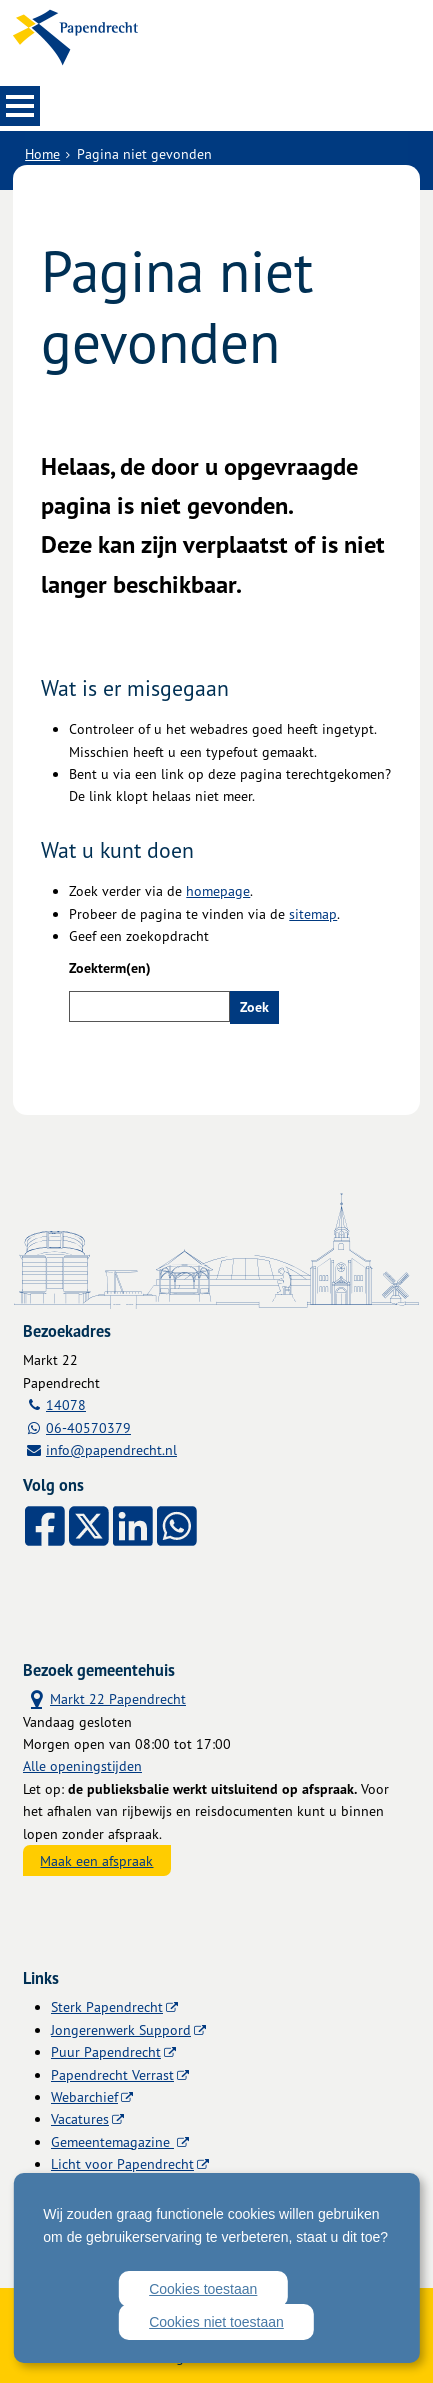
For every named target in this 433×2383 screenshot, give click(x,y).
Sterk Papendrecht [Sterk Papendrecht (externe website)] (107, 2006)
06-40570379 (88, 1427)
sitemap (313, 913)
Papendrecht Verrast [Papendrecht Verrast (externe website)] (112, 2074)
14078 (66, 1404)
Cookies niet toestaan (216, 2322)
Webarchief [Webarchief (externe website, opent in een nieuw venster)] (84, 2096)
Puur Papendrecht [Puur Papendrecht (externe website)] (106, 2051)
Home (42, 153)
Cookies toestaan (203, 2289)
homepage (218, 890)
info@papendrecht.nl (111, 1449)
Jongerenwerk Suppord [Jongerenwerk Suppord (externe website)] (121, 2029)
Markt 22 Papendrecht (104, 1698)
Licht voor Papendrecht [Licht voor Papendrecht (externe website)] (122, 2163)
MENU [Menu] (20, 106)
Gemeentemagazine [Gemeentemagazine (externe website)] (112, 2141)
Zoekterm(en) (110, 968)
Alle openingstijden (82, 1765)
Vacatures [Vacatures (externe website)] (80, 2118)
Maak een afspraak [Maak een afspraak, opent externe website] (96, 1860)
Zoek (254, 1007)
